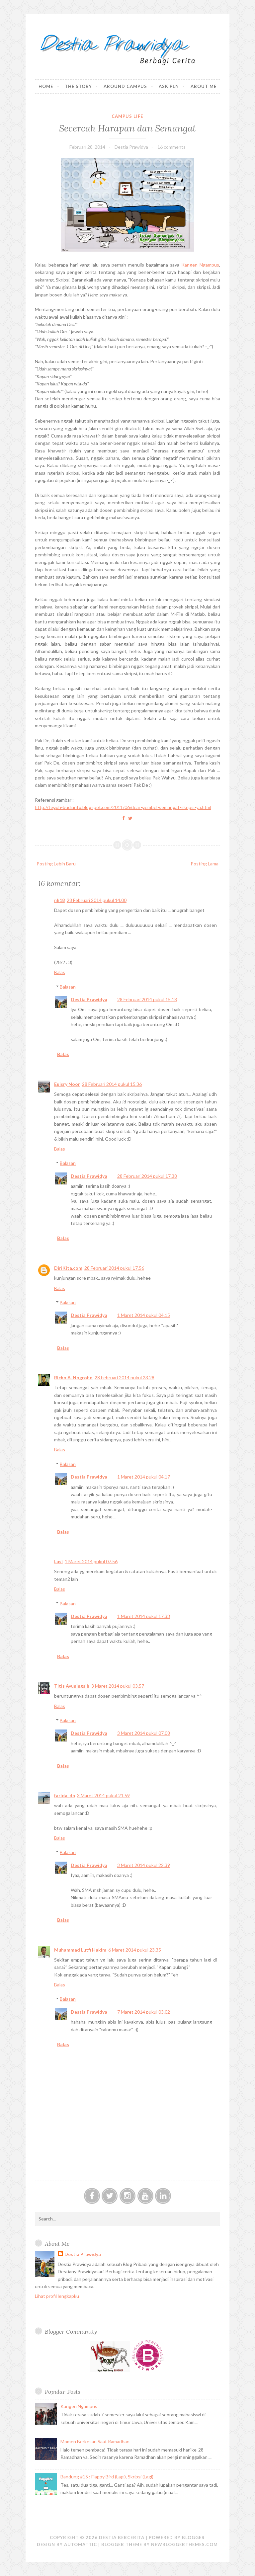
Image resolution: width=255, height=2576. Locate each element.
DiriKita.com (68, 1268)
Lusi (58, 1561)
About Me (203, 86)
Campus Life (127, 116)
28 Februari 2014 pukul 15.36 (112, 1084)
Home (46, 86)
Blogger (193, 2537)
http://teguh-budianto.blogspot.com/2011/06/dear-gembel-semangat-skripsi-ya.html (123, 807)
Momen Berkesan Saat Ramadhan (94, 2441)
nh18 (59, 900)
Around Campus (125, 86)
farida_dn (64, 1795)
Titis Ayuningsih (71, 1686)
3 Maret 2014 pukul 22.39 (143, 1865)
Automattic (80, 2544)
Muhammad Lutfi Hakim (80, 1950)
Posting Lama (204, 863)
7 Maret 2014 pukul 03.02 (143, 2012)
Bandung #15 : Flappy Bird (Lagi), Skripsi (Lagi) (106, 2476)
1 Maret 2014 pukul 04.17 (143, 1477)
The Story (78, 86)
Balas (59, 972)
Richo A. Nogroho (73, 1377)
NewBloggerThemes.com (184, 2544)
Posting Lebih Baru (56, 863)
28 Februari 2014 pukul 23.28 (124, 1377)
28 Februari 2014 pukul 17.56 (114, 1268)
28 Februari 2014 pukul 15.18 (147, 999)
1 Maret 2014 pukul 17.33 (143, 1616)
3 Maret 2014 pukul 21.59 (103, 1795)
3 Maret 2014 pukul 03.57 (117, 1686)
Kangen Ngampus (200, 265)
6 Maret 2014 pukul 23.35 (134, 1950)
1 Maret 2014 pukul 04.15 (143, 1315)
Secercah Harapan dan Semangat (127, 128)
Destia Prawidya (89, 999)
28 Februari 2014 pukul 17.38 (147, 1176)
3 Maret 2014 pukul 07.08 (143, 1733)
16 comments (171, 147)
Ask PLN (169, 86)
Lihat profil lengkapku (57, 2296)
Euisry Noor (67, 1084)
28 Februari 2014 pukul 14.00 (97, 900)
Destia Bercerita (121, 2537)
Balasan (68, 987)
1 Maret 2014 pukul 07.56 (91, 1561)
